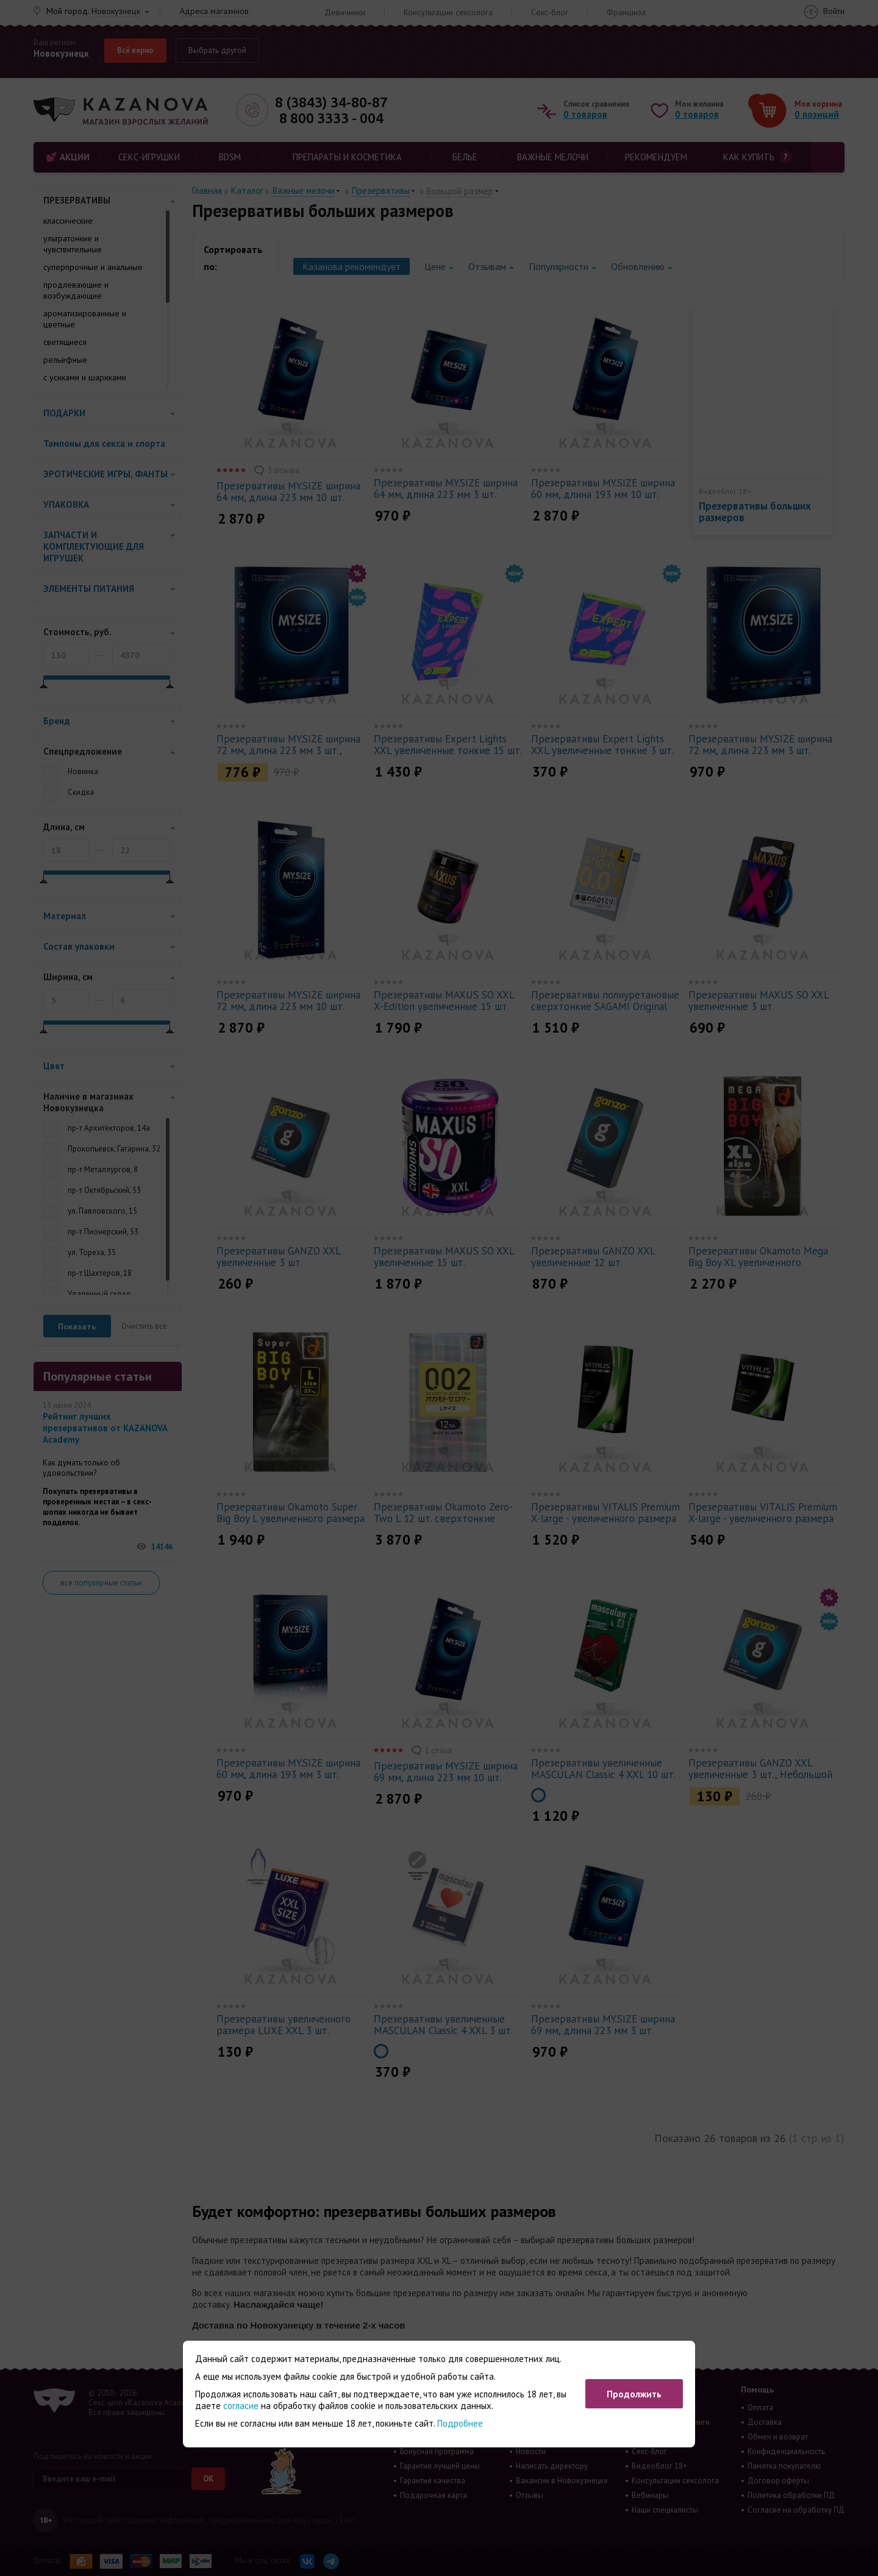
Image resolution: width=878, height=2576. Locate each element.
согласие (241, 2405)
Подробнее (460, 2423)
